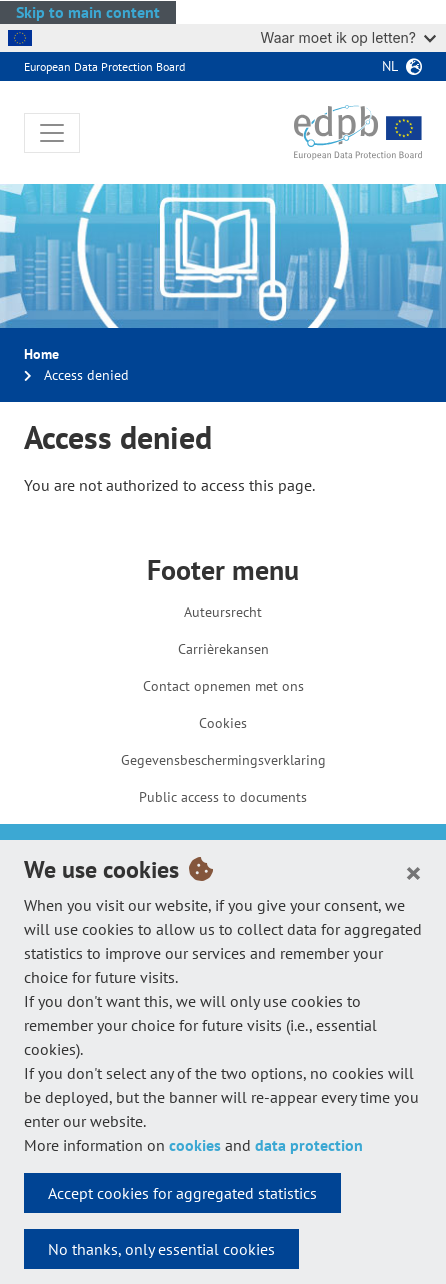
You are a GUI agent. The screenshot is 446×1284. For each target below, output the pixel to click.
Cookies (223, 723)
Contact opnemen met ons (223, 686)
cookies (195, 1145)
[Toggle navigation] (52, 133)
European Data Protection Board (104, 66)
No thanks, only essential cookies (161, 1249)
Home (41, 354)
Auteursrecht (223, 612)
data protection (309, 1145)
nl (390, 66)
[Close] (413, 872)
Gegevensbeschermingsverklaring (223, 760)
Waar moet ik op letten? (348, 37)
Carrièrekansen (223, 649)
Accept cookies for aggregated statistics (182, 1193)
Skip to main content (88, 12)
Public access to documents (223, 797)
